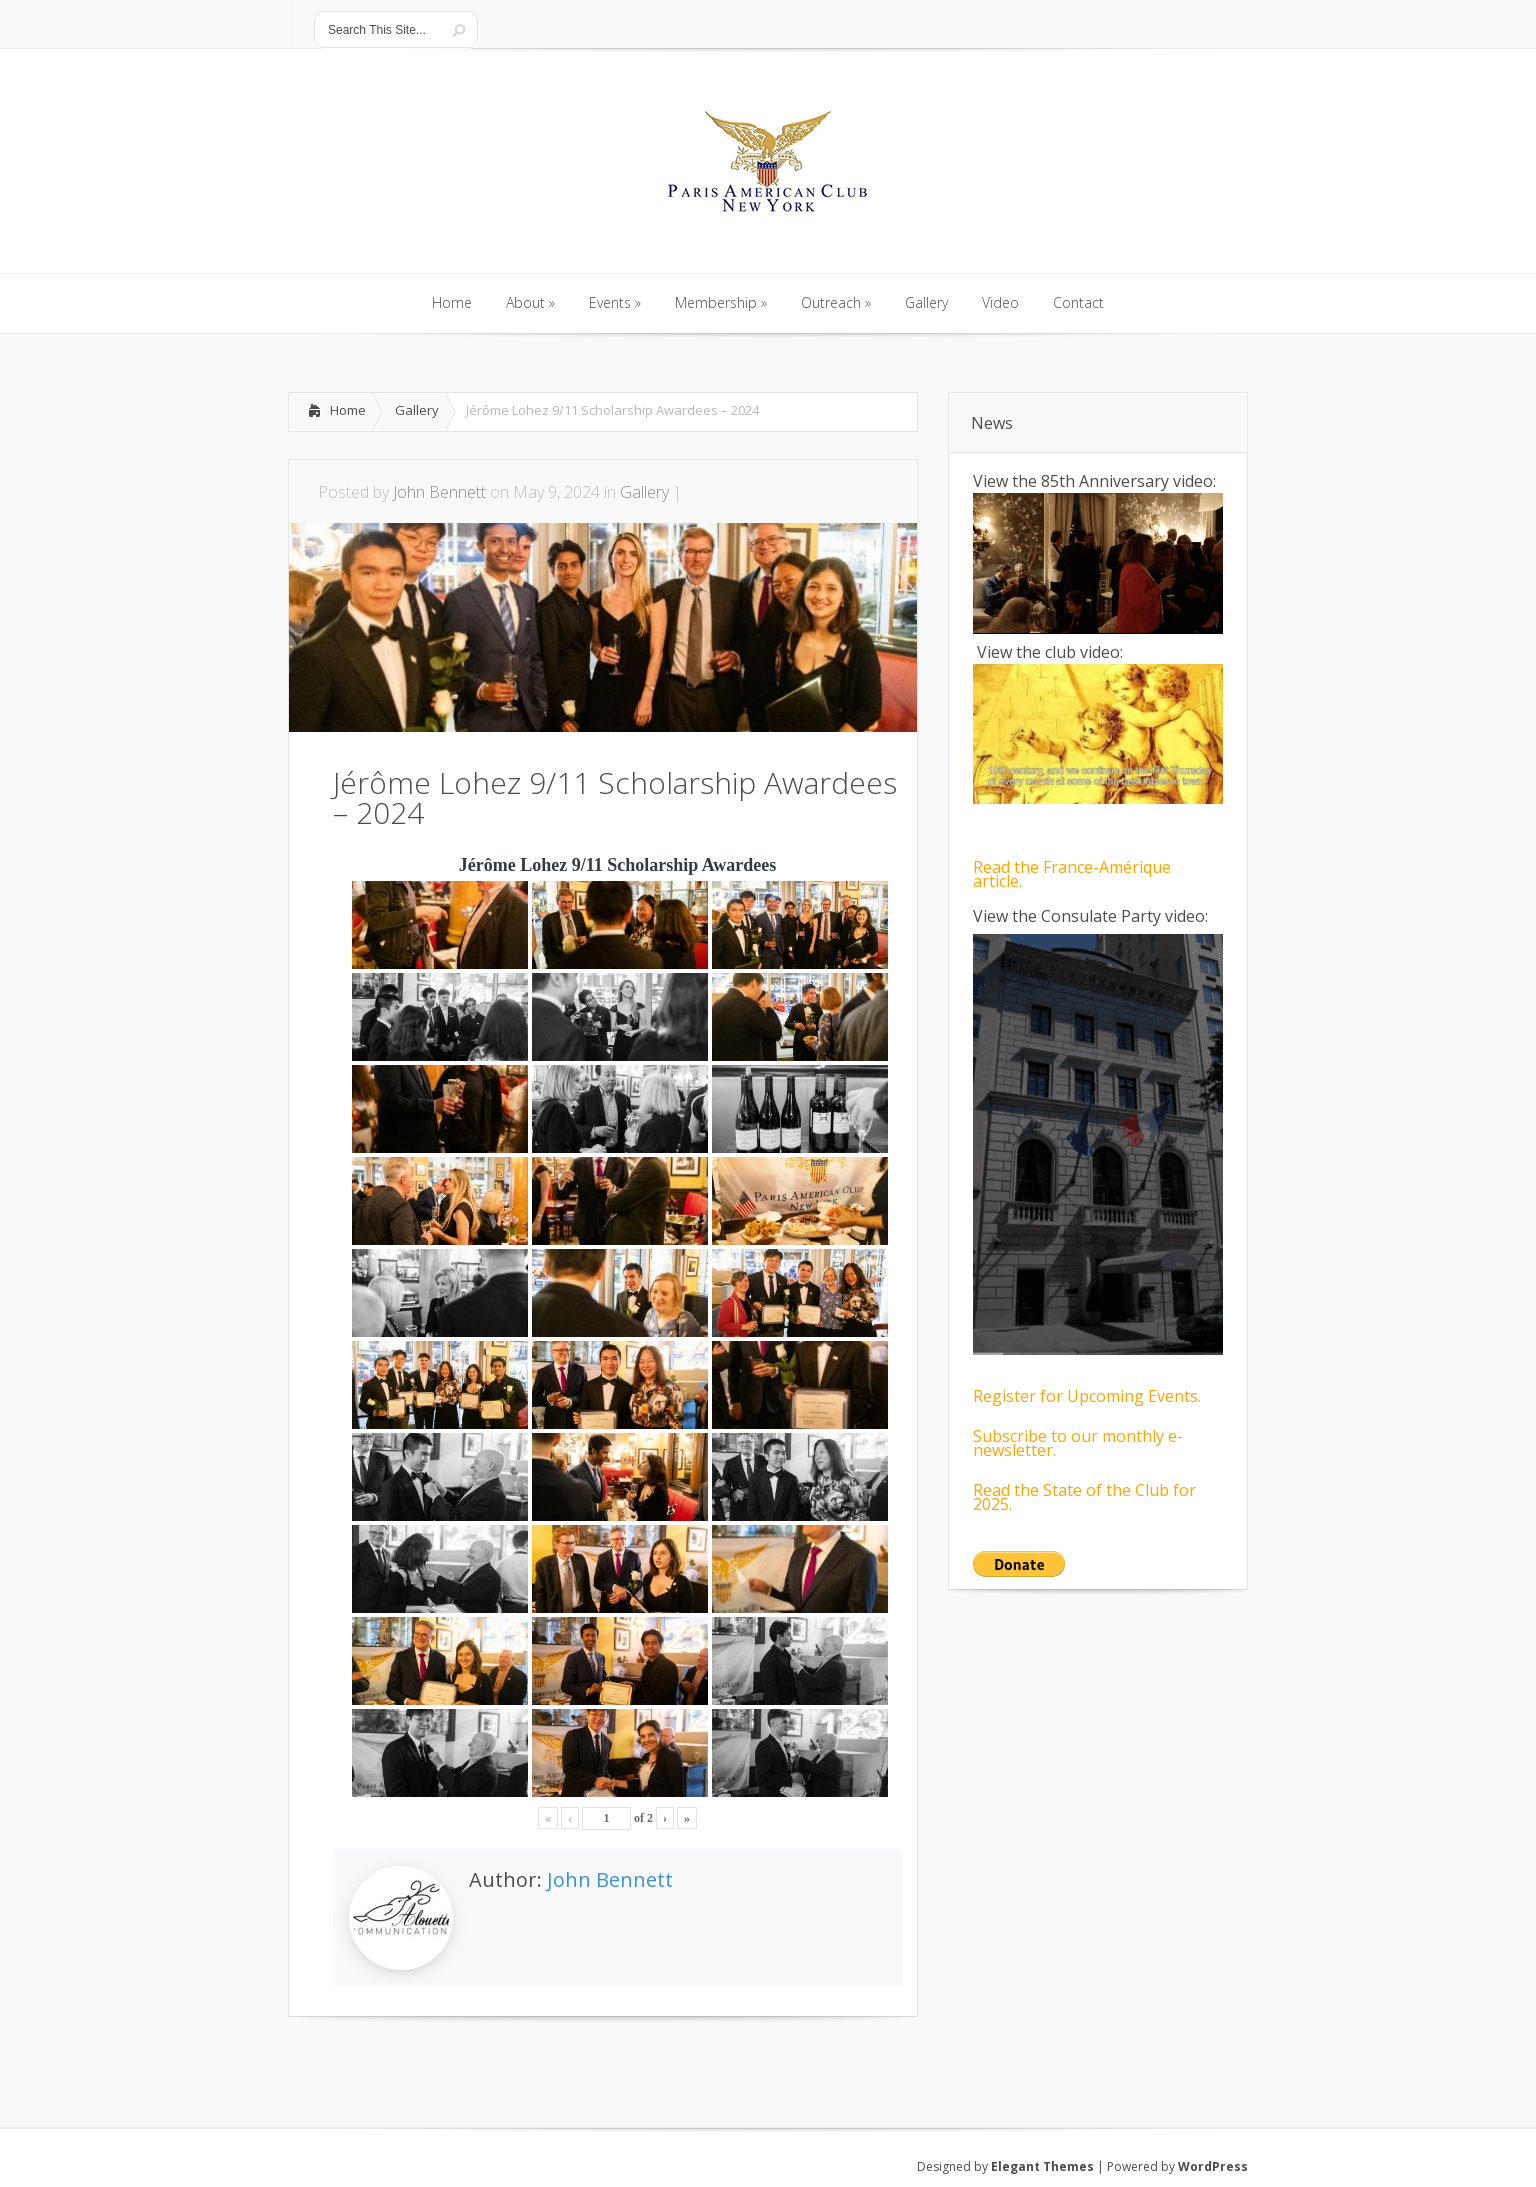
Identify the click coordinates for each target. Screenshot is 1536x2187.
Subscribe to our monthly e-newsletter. (1078, 1443)
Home (348, 410)
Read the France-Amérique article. (1072, 874)
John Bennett (439, 492)
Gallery (417, 410)
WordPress (1213, 2166)
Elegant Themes (1042, 2166)
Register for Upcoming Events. (1087, 1396)
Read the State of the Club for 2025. (1084, 1497)
